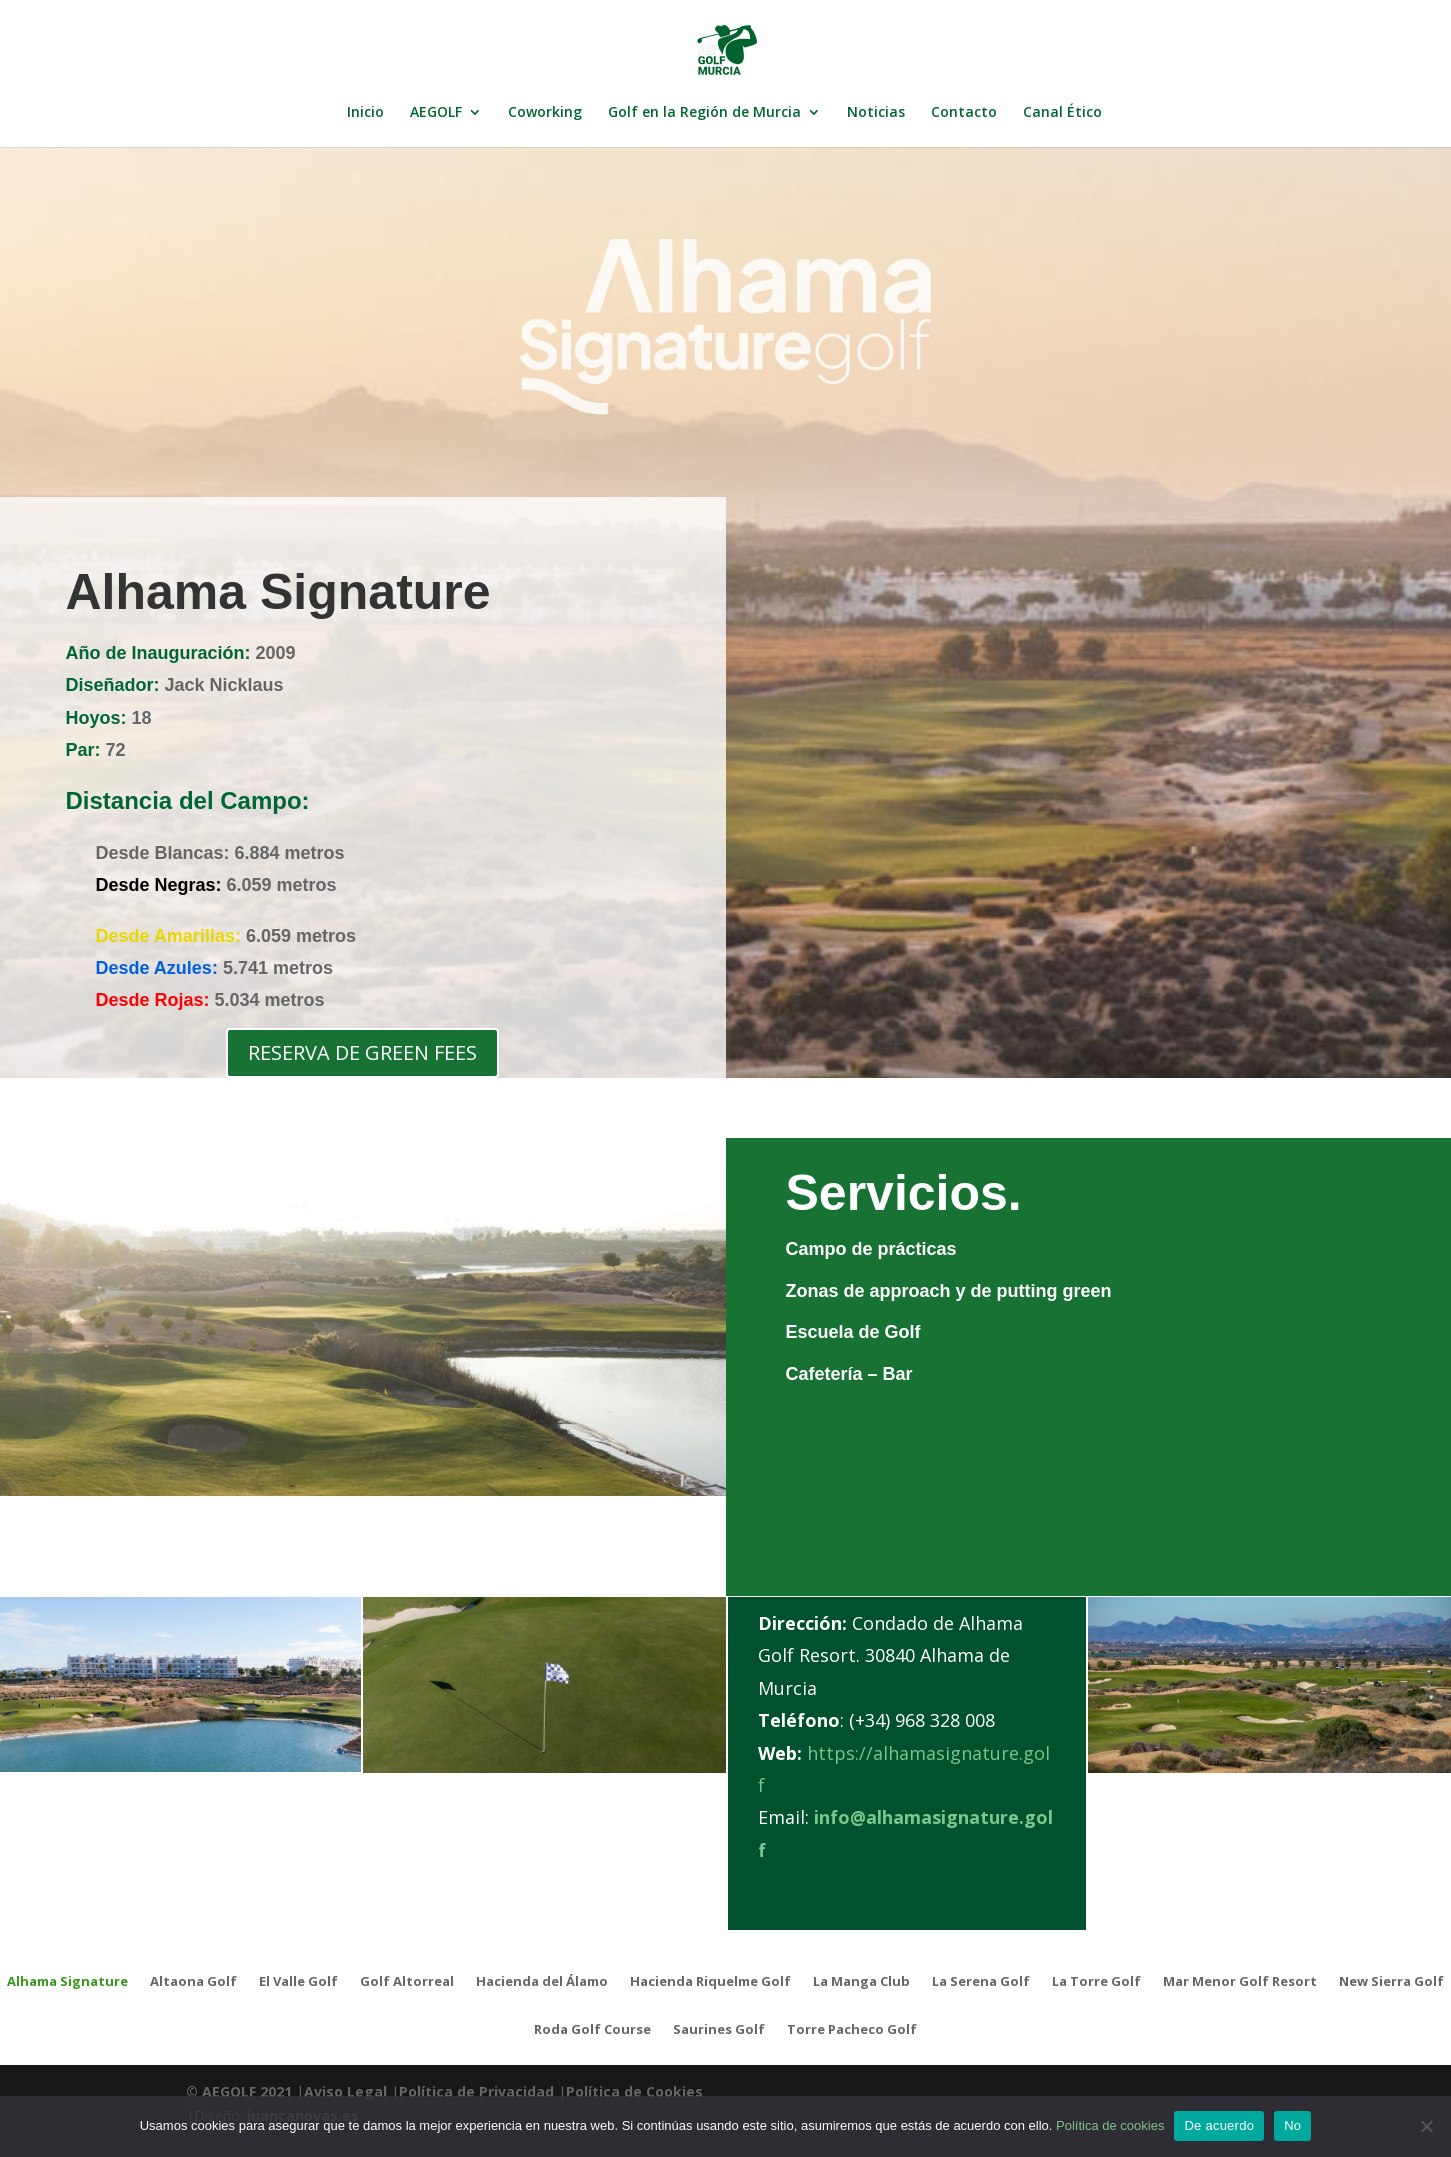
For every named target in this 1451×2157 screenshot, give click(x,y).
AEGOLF (436, 113)
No (1292, 2125)
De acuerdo (1219, 2125)
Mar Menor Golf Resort (1240, 1982)
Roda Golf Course (592, 2030)
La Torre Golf (1096, 1982)
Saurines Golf (719, 2030)
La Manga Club (861, 1982)
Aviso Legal (345, 2091)
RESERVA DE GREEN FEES (362, 1052)
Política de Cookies (634, 2091)
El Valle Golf (298, 1982)
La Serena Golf (981, 1982)
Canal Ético (1062, 113)
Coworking (545, 113)
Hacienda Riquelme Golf (710, 1982)
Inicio (365, 113)
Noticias (876, 113)
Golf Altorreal (407, 1982)
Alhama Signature (67, 1982)
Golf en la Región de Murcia (704, 113)
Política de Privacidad (476, 2091)
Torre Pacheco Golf (852, 2030)
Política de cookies (1110, 2125)
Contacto (964, 113)
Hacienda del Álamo (542, 1982)
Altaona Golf (193, 1982)
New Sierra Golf (1391, 1982)
